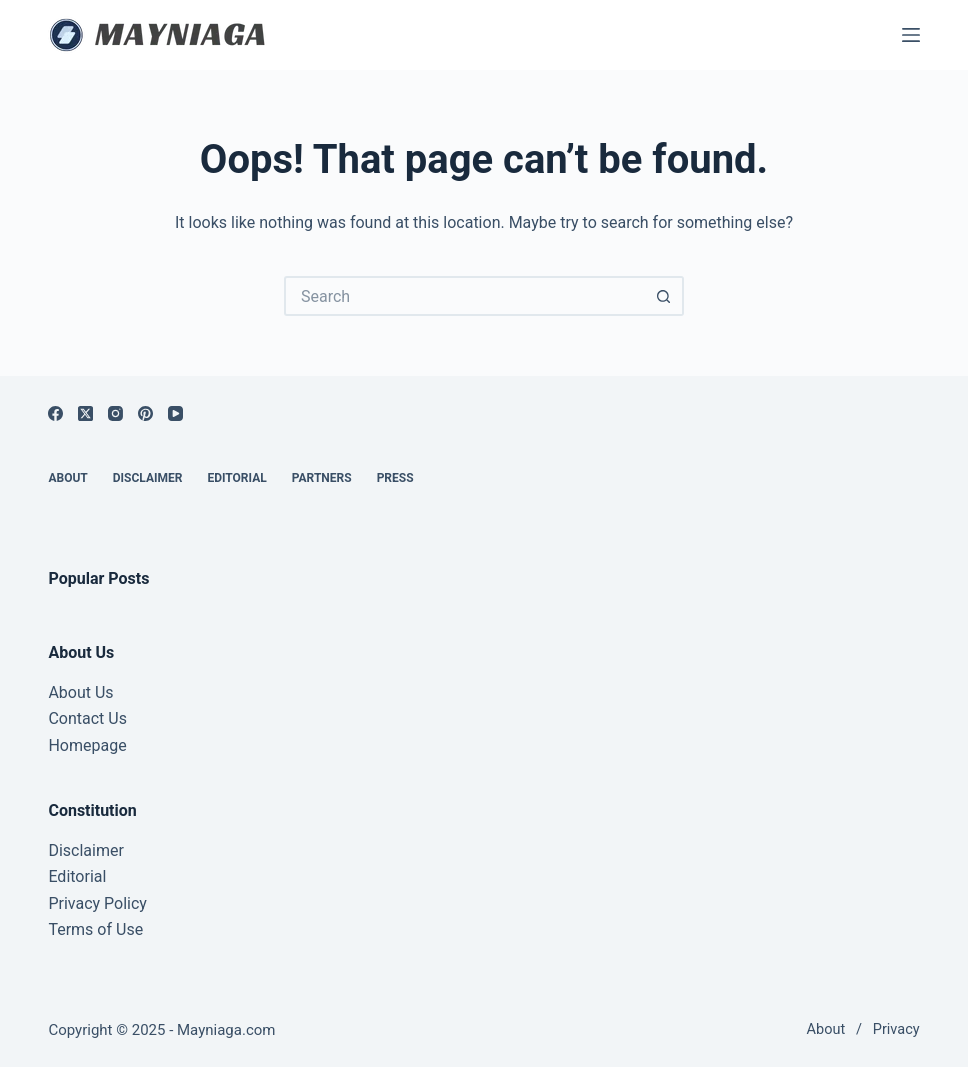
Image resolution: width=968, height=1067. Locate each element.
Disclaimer (85, 850)
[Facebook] (55, 413)
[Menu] (911, 35)
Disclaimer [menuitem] (148, 478)
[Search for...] (464, 296)
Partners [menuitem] (322, 478)
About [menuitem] (67, 478)
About (826, 1029)
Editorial (77, 876)
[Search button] (664, 296)
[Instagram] (115, 413)
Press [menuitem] (395, 478)
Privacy (896, 1029)
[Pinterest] (145, 413)
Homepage (87, 745)
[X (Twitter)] (85, 413)
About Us (80, 692)
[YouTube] (175, 413)
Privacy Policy (97, 903)
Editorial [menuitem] (236, 478)
